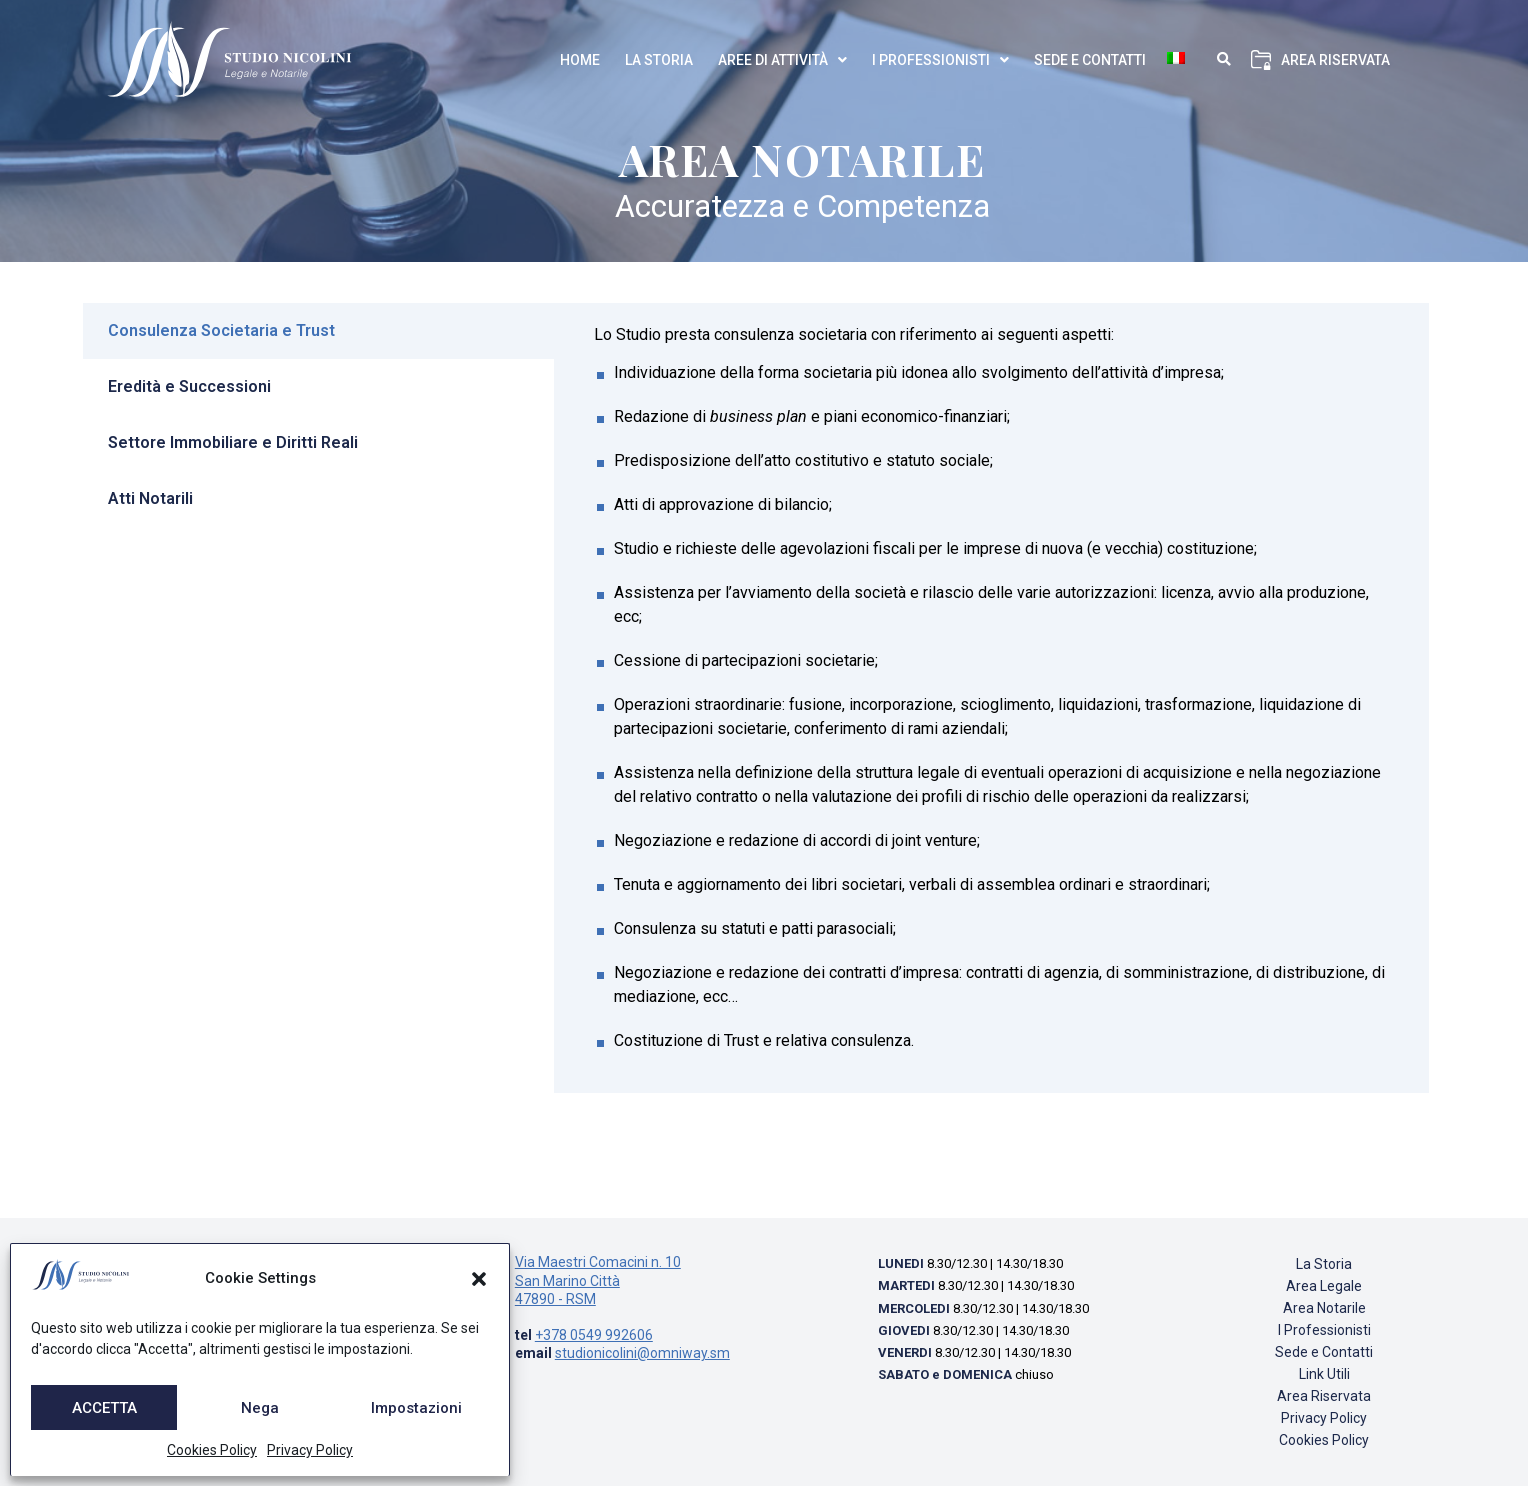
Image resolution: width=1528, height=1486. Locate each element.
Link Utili (1324, 1374)
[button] (479, 1279)
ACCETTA (104, 1408)
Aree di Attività (782, 60)
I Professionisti (940, 60)
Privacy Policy (310, 1450)
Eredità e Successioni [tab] (189, 386)
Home (580, 60)
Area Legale (1324, 1286)
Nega (260, 1408)
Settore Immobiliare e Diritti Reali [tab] (233, 442)
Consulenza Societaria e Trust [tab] (221, 330)
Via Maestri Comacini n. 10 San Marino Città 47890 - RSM (598, 1280)
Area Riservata (1335, 60)
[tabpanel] (991, 698)
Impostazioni (416, 1408)
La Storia (659, 60)
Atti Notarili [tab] (150, 498)
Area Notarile (1324, 1308)
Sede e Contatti (1090, 60)
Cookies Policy (212, 1450)
